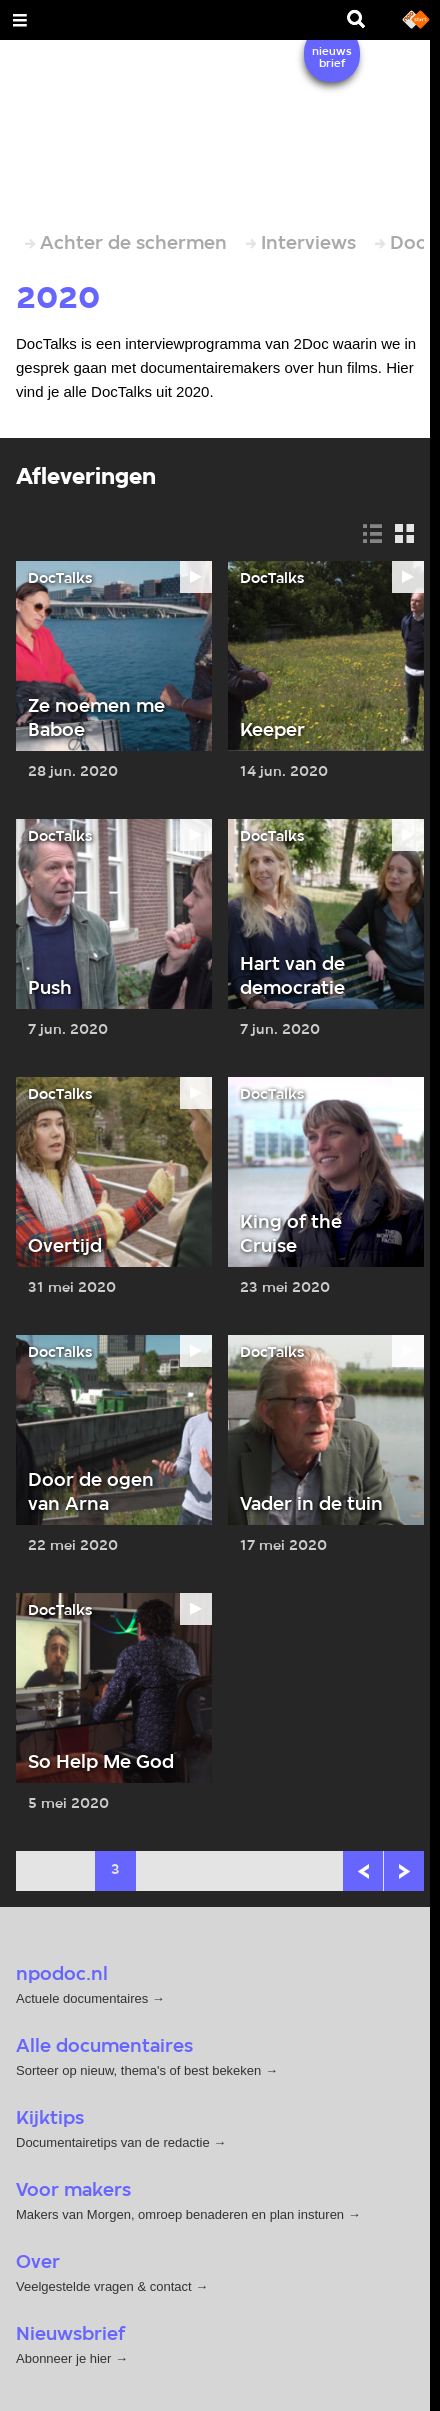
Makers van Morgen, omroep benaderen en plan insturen (180, 2214)
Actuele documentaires (82, 1998)
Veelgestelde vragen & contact (104, 2286)
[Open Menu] (20, 20)
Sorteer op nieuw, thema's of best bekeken (138, 2070)
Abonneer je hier (65, 2358)
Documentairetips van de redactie (113, 2142)
